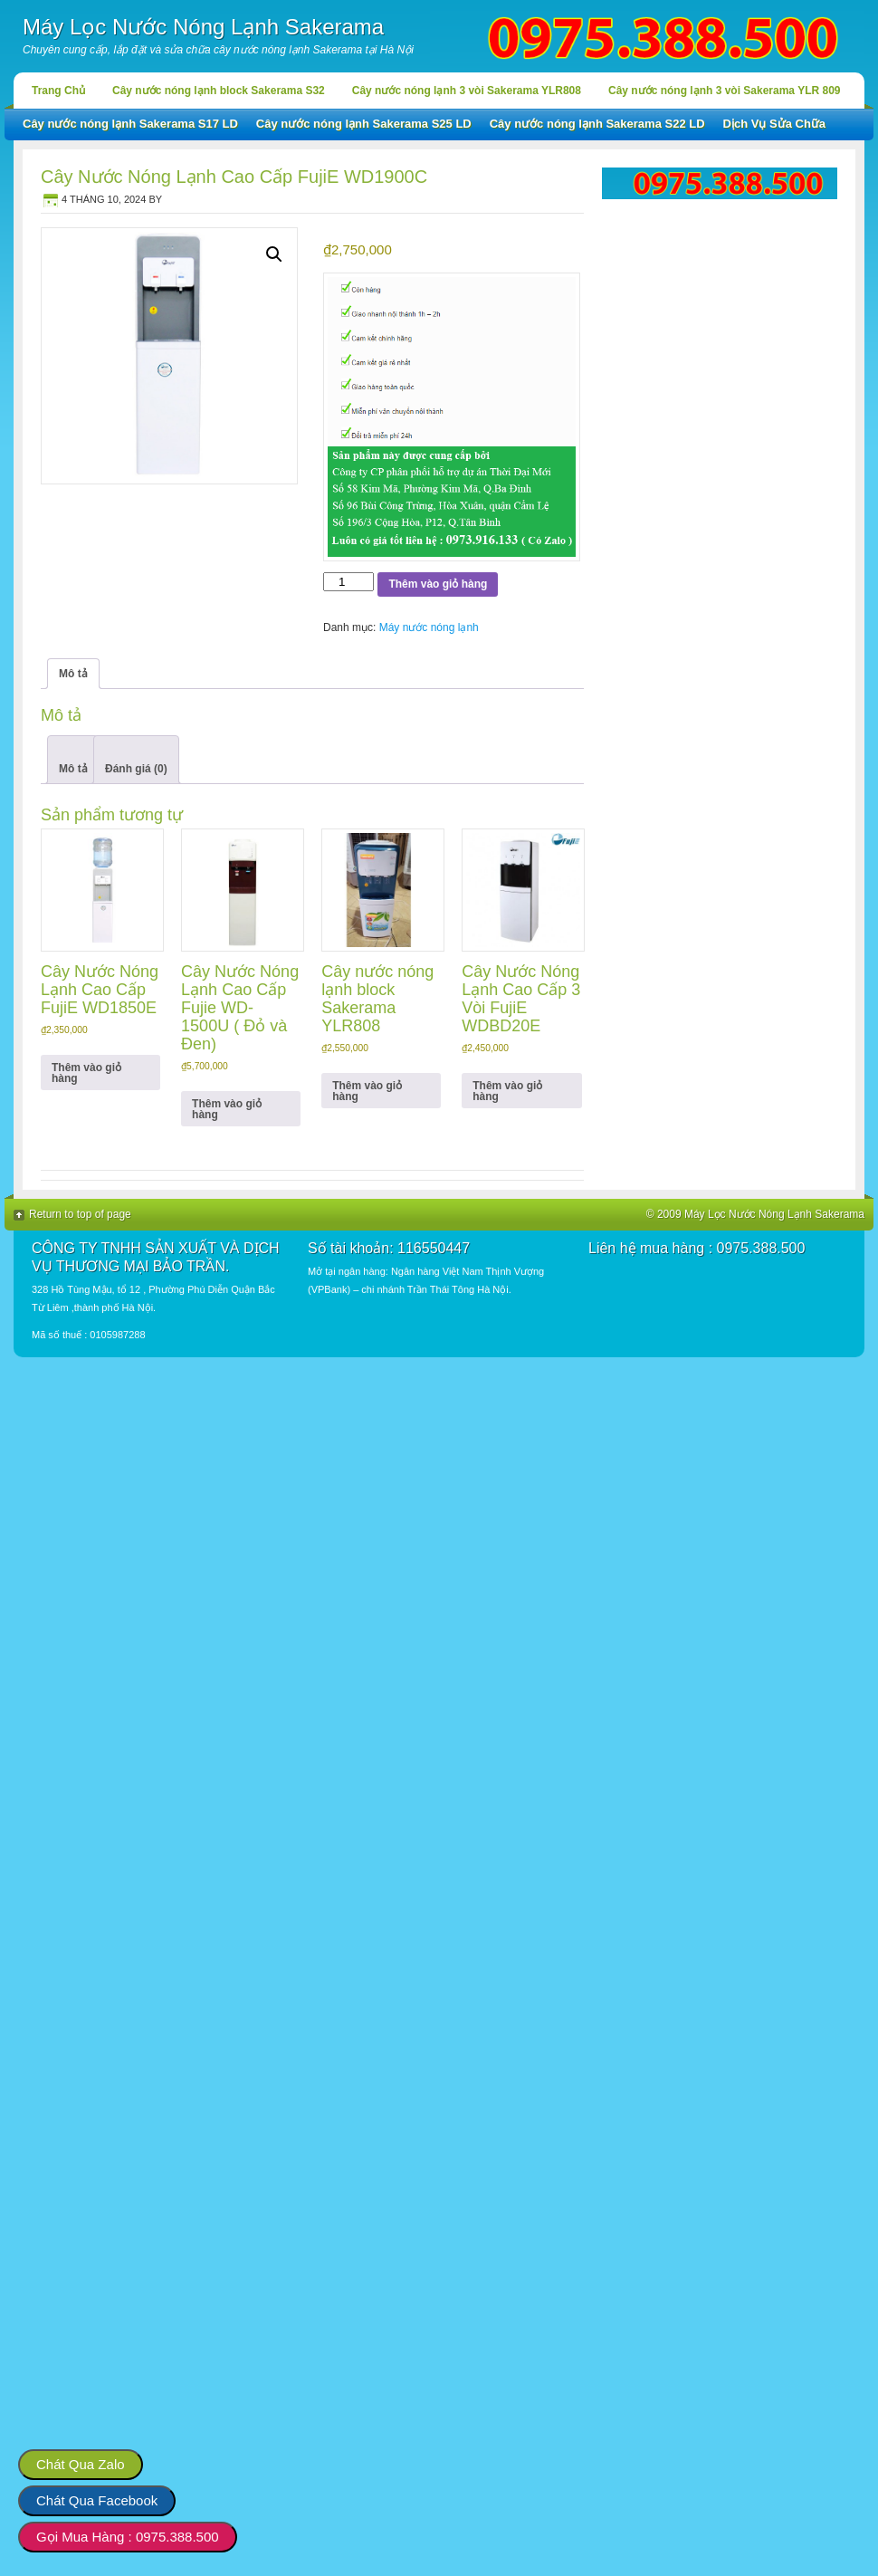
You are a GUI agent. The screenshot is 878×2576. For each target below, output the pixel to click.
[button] (274, 254)
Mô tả (73, 768)
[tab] (73, 759)
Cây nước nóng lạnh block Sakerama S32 (218, 90)
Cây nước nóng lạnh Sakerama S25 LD (364, 123)
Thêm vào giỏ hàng (437, 584)
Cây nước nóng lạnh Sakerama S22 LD (597, 123)
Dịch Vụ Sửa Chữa (774, 123)
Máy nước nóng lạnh (429, 627)
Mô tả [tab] (73, 673)
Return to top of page (80, 1214)
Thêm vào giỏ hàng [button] (86, 1073)
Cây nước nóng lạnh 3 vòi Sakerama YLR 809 (724, 90)
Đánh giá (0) (136, 768)
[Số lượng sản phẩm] (348, 581)
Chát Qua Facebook (96, 2500)
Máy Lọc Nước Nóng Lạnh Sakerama (203, 26)
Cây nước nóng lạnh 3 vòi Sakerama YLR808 (466, 90)
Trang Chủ (58, 90)
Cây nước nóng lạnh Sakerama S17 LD (130, 123)
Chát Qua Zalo (80, 2464)
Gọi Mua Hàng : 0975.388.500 (127, 2536)
